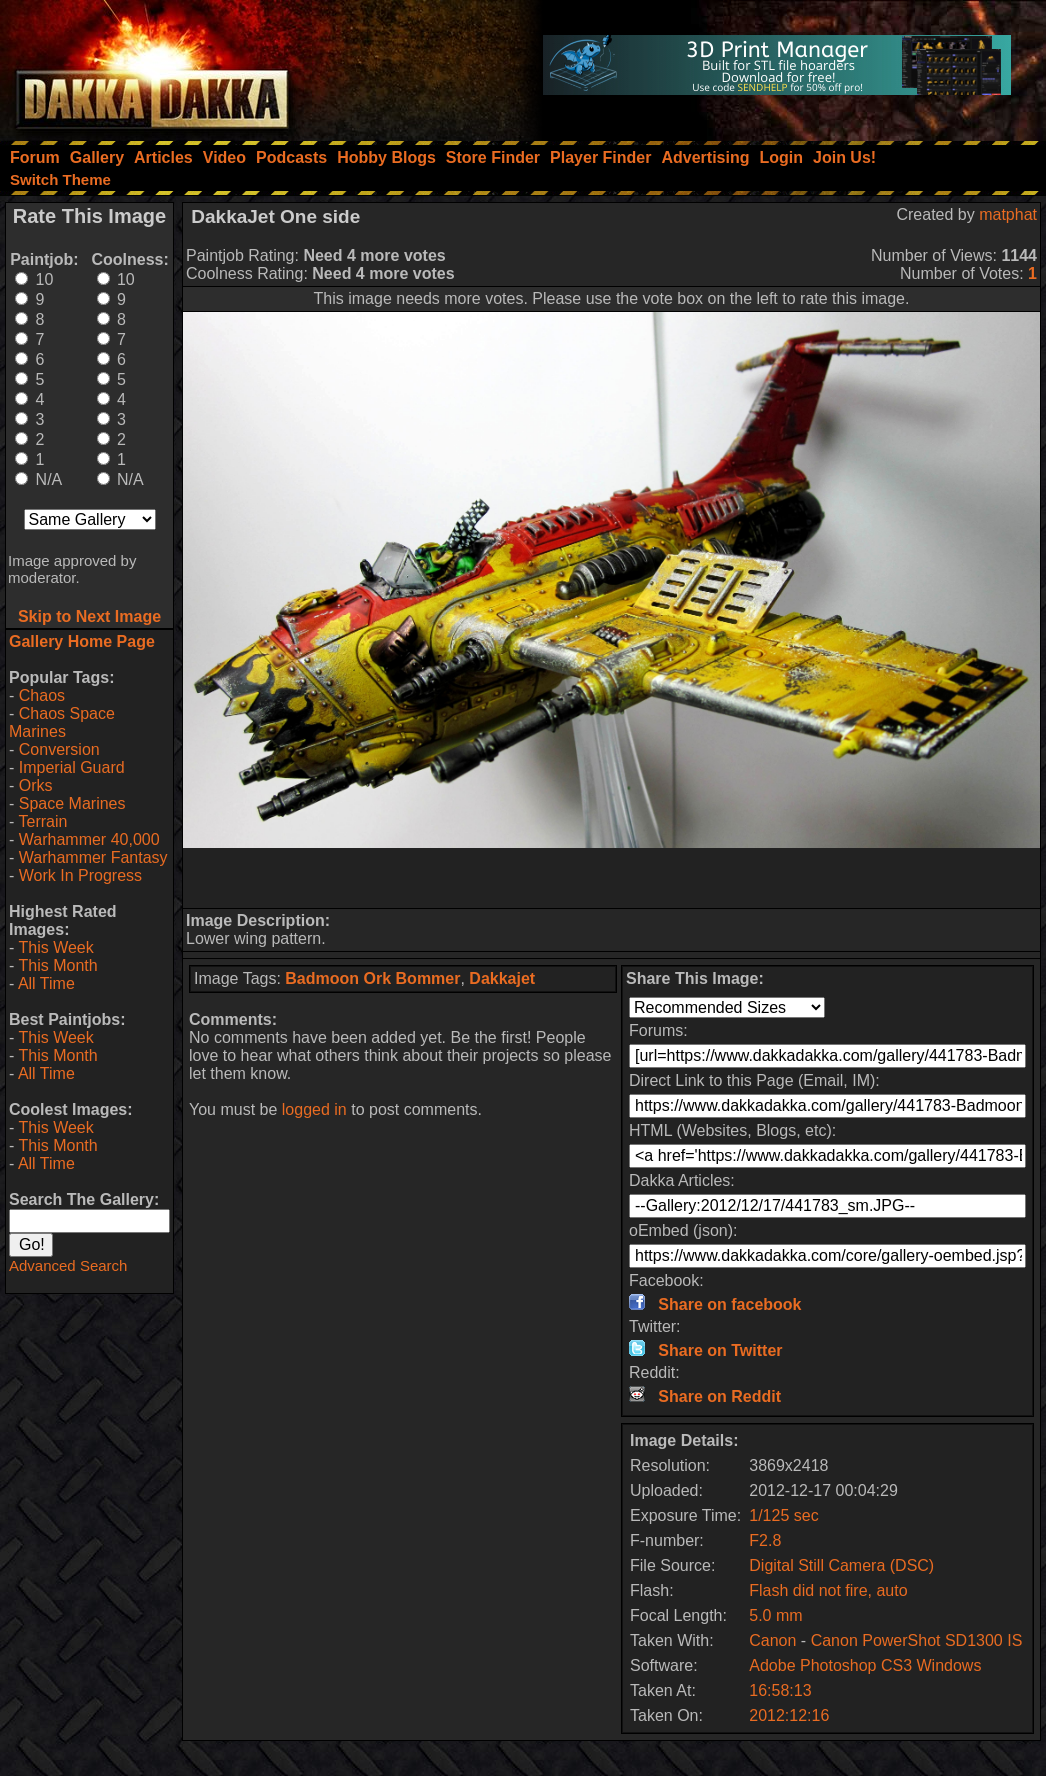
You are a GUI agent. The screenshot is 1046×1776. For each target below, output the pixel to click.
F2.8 (765, 1540)
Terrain (42, 821)
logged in (314, 1109)
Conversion (59, 749)
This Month (57, 965)
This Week (55, 947)
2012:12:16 (789, 1715)
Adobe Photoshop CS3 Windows (865, 1665)
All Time (46, 983)
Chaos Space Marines (62, 722)
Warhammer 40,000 (89, 839)
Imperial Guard (72, 767)
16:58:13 (780, 1690)
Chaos (42, 695)
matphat (1008, 214)
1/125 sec (783, 1515)
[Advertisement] (612, 878)
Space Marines (72, 803)
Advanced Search (68, 1265)
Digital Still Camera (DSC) (841, 1565)
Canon (772, 1640)
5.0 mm (775, 1615)
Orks (36, 785)
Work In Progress (80, 875)
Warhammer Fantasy (93, 857)
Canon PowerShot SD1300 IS (917, 1640)
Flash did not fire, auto (828, 1590)
